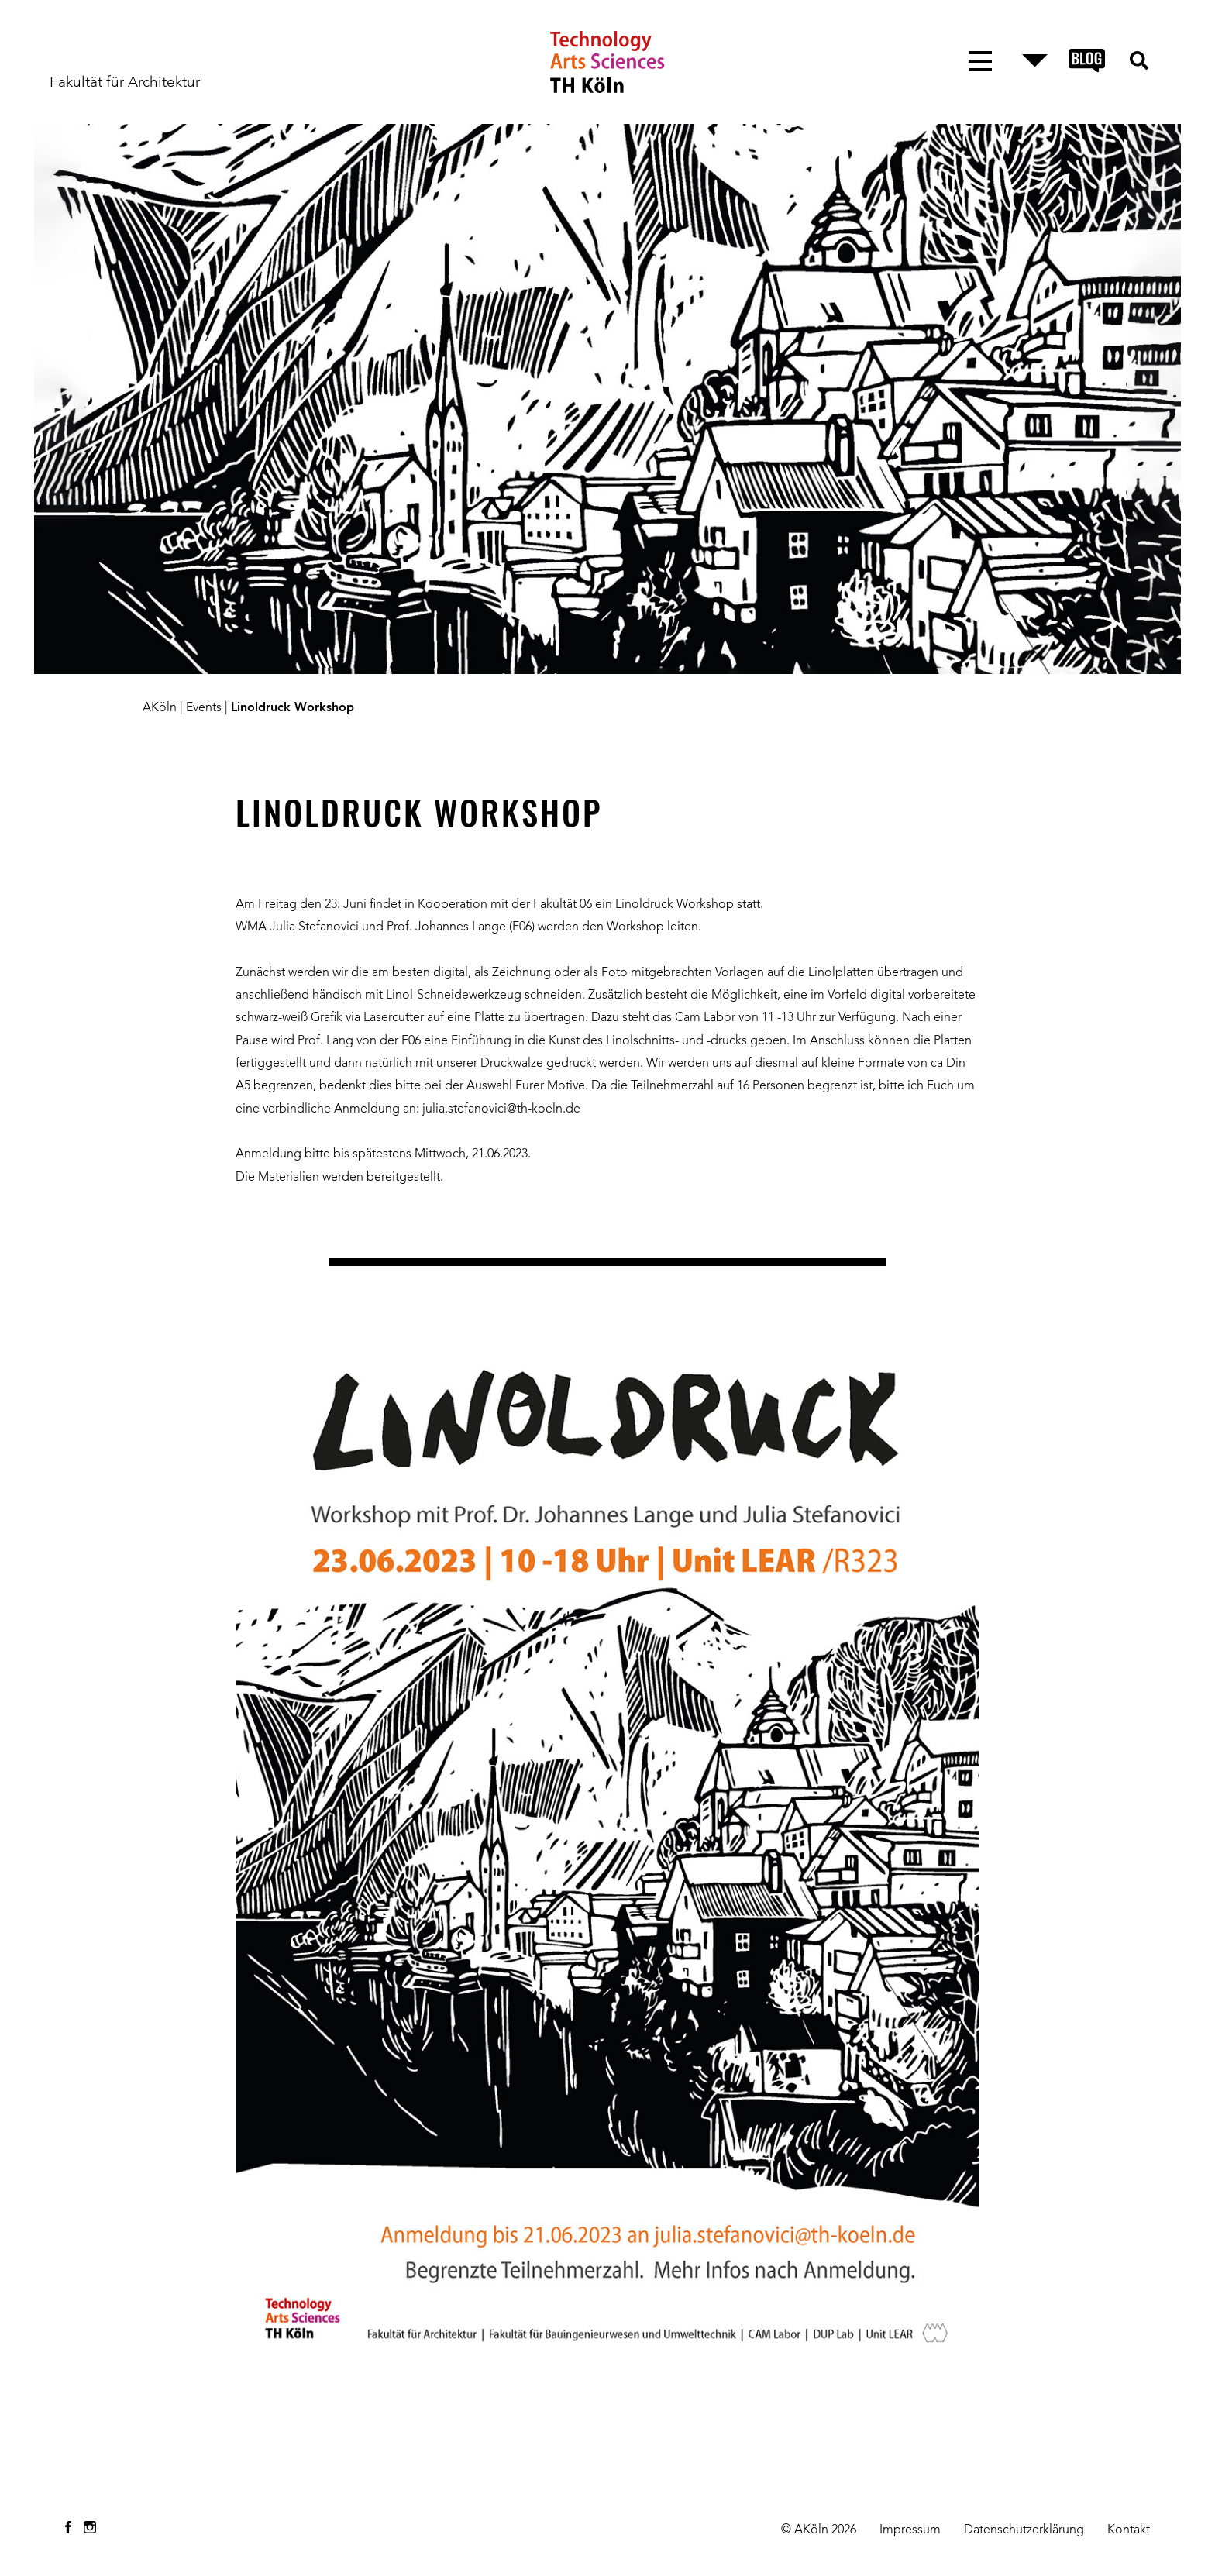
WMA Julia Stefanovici (297, 927)
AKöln (160, 708)
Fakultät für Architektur (125, 83)
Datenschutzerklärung (1024, 2530)
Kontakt (1128, 2530)
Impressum (910, 2530)
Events (204, 708)
